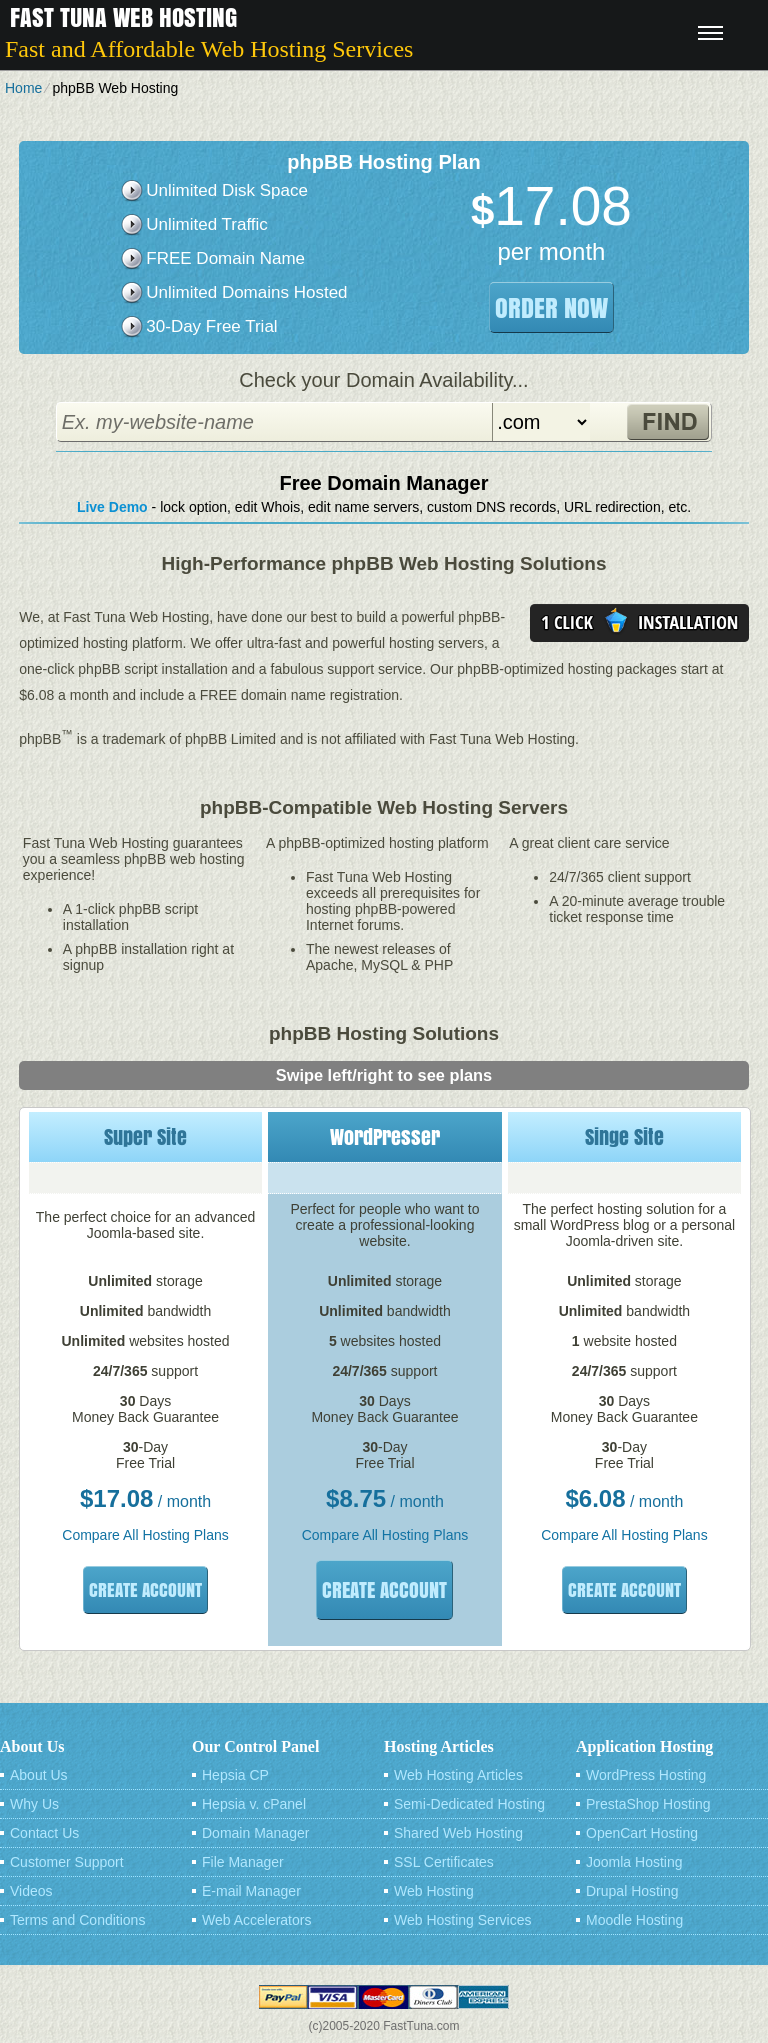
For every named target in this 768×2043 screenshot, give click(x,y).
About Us (39, 1775)
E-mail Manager (251, 1891)
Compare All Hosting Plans (145, 1535)
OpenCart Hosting (642, 1833)
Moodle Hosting (634, 1920)
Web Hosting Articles (458, 1775)
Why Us (34, 1804)
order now (551, 307)
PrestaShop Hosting (648, 1804)
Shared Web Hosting (458, 1833)
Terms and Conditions (77, 1920)
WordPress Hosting (646, 1775)
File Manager (243, 1862)
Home (23, 88)
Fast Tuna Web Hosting (123, 17)
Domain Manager (255, 1833)
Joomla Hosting (634, 1862)
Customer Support (67, 1862)
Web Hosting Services (462, 1920)
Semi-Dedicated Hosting (469, 1804)
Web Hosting (434, 1891)
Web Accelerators (256, 1920)
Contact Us (44, 1833)
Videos (31, 1891)
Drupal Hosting (632, 1891)
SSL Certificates (444, 1862)
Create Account (145, 1590)
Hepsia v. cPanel (254, 1804)
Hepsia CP (235, 1775)
